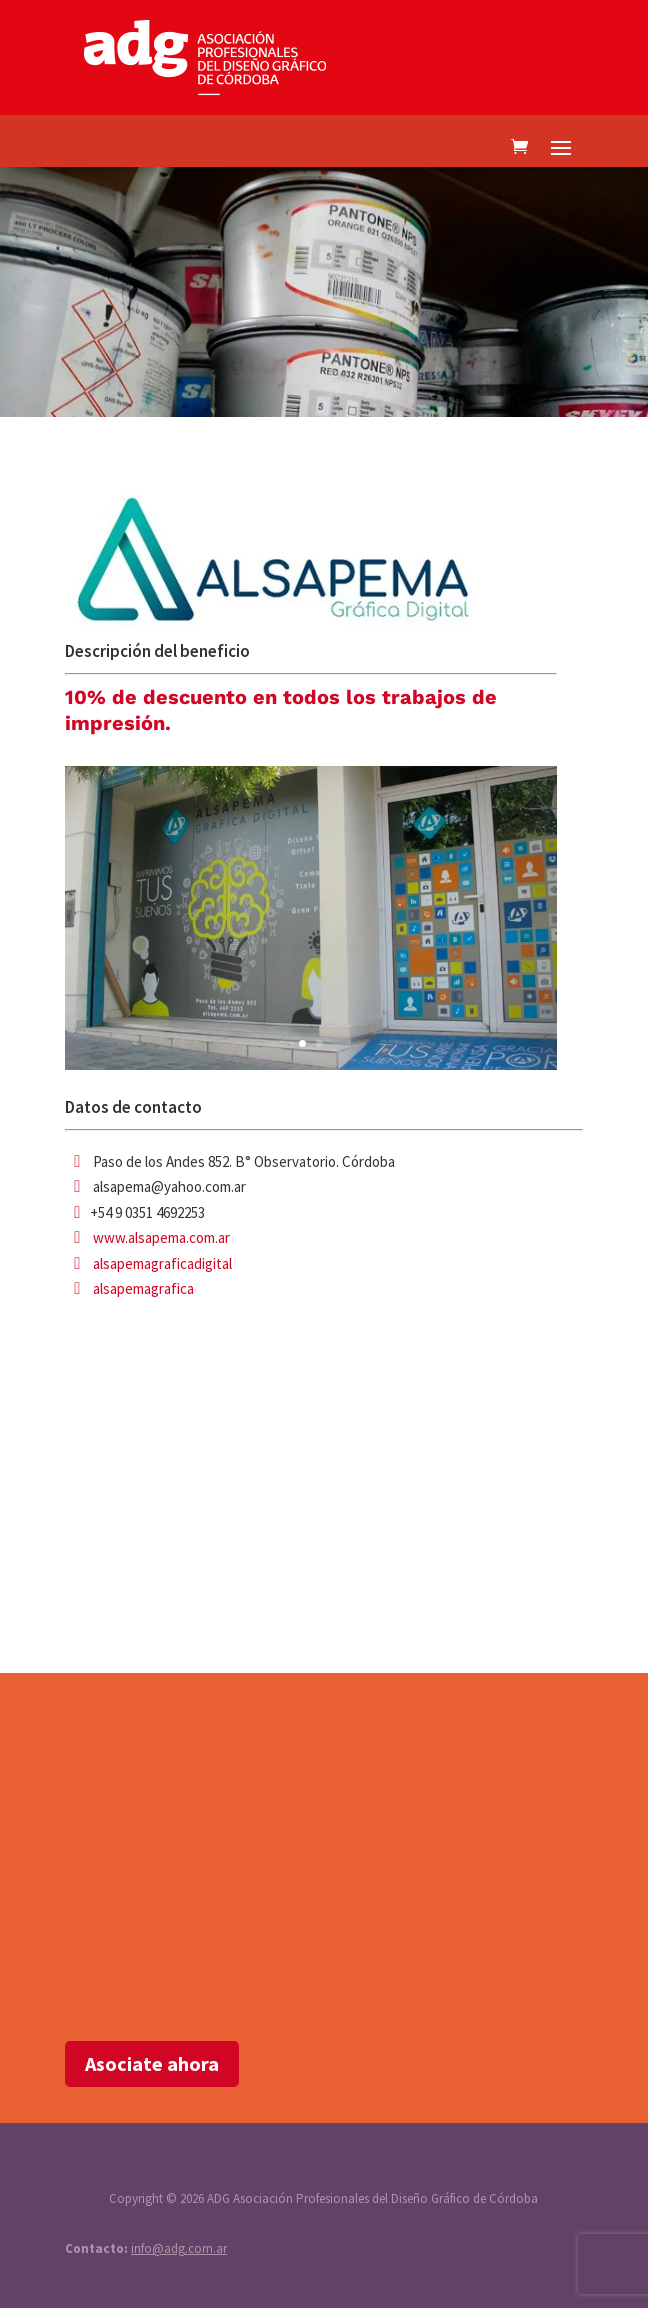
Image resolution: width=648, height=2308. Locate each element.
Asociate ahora (152, 2063)
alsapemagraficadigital (162, 1263)
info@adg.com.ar (179, 2248)
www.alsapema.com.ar (161, 1237)
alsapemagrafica (143, 1288)
